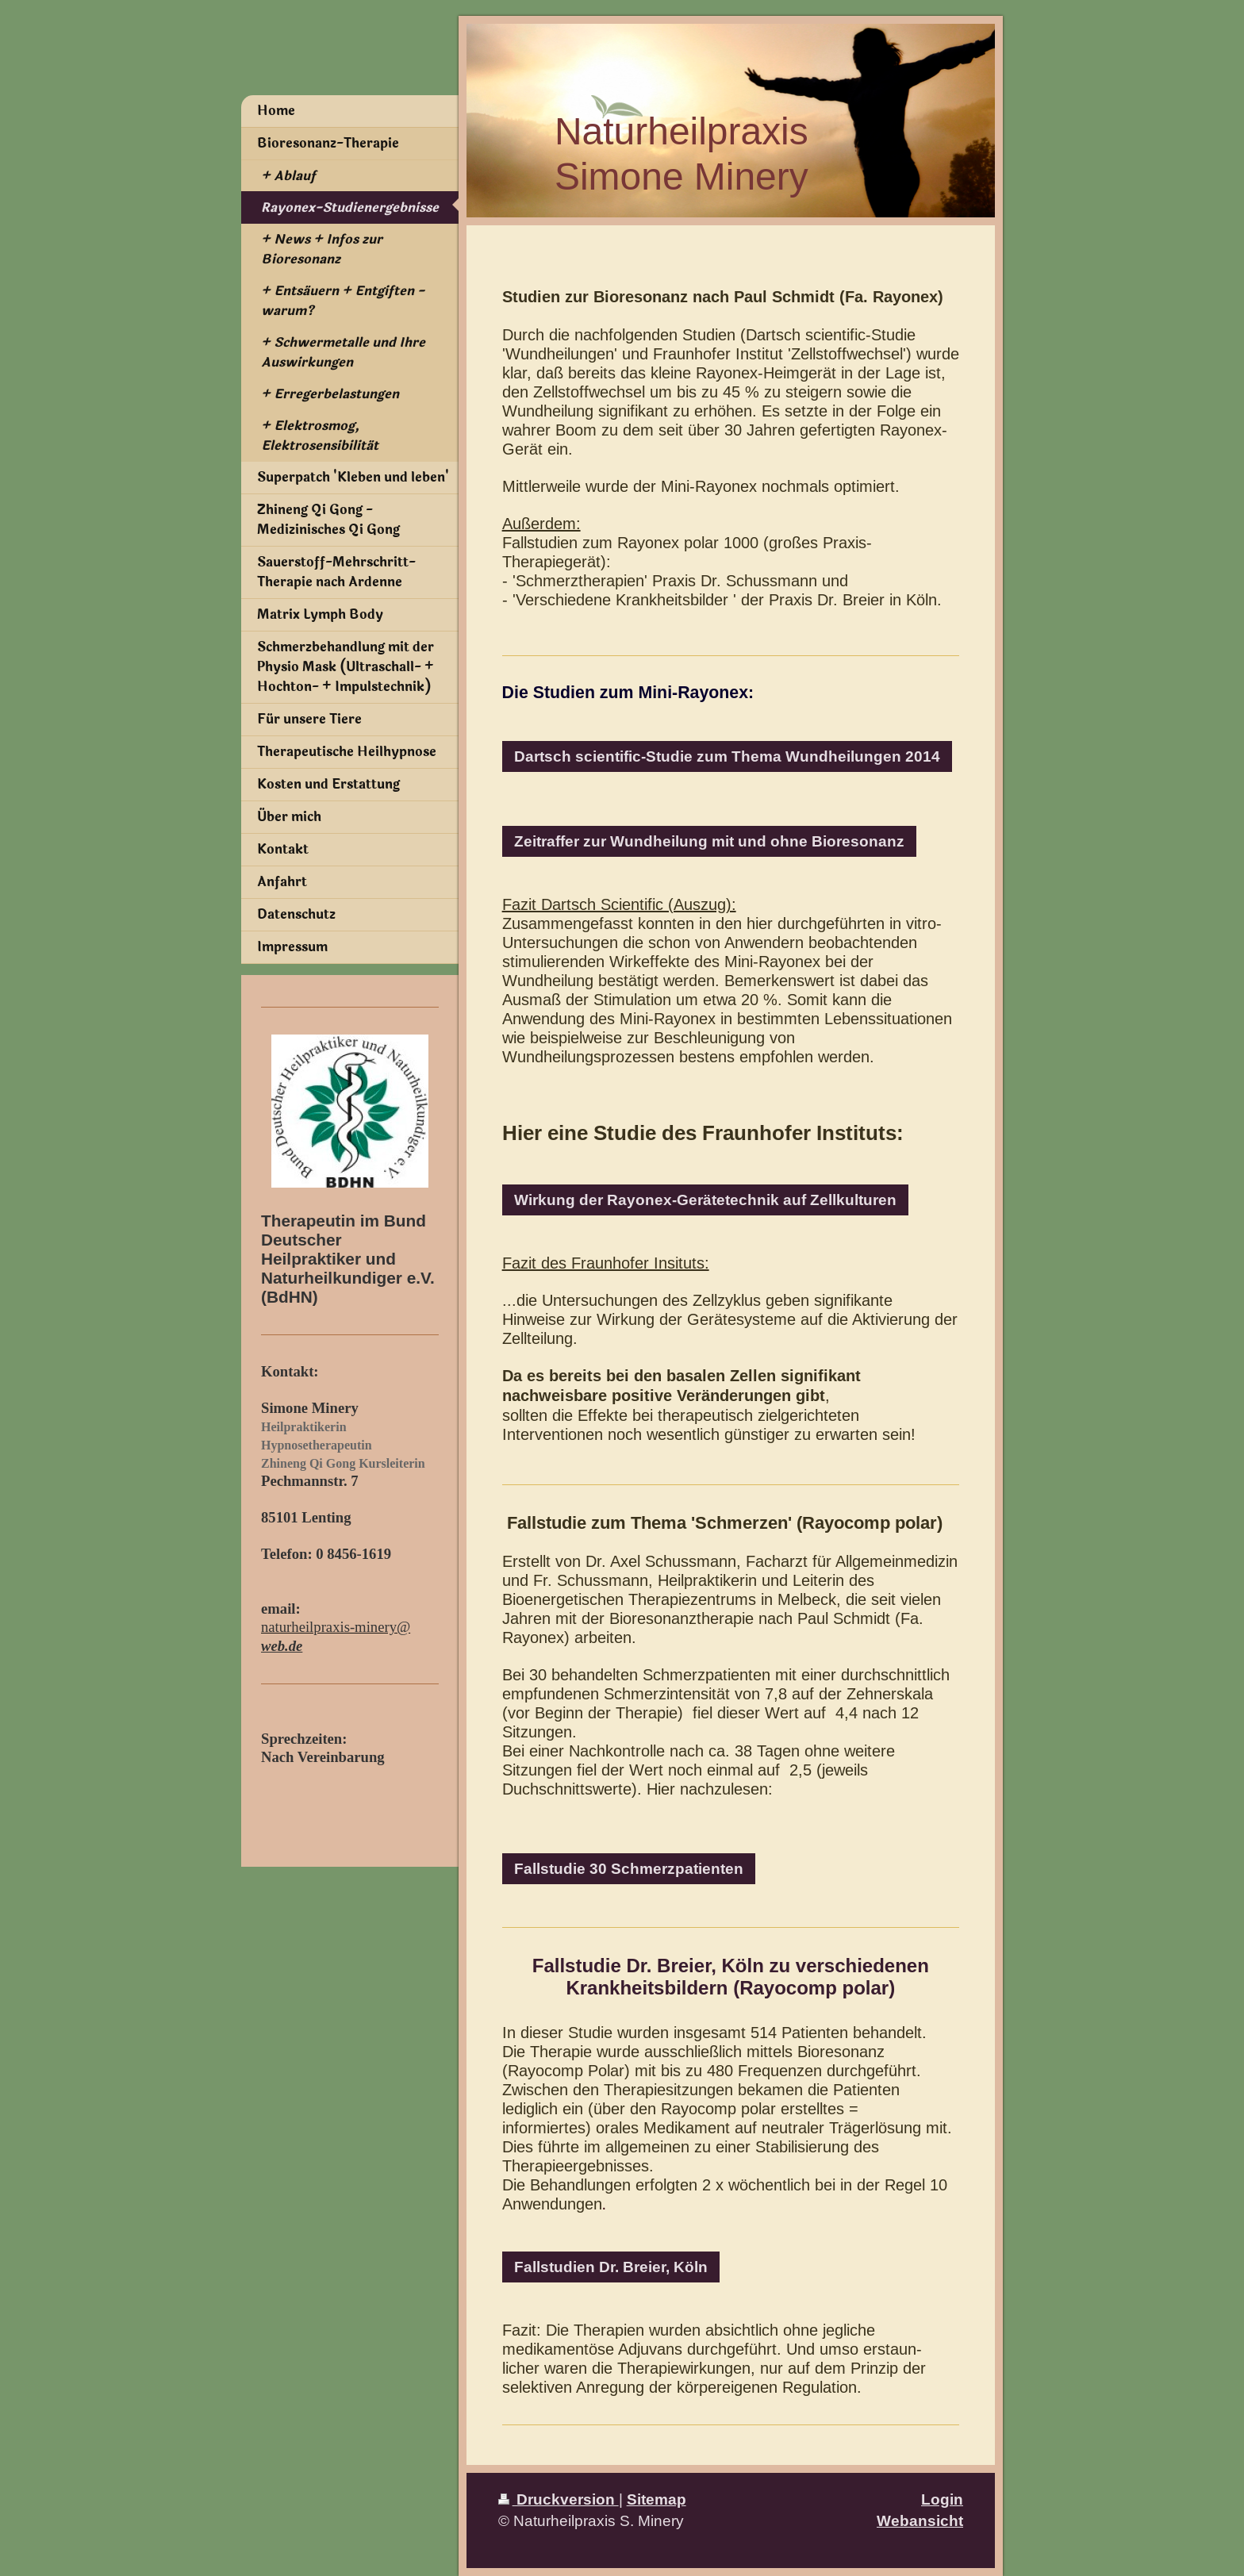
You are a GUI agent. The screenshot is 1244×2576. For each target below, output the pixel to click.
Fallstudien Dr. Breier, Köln (611, 2266)
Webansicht (920, 2520)
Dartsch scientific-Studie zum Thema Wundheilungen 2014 (727, 756)
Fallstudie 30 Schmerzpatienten (628, 1868)
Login (942, 2499)
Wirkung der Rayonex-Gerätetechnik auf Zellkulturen (705, 1199)
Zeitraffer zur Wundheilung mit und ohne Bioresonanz (709, 841)
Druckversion (558, 2499)
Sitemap (656, 2499)
